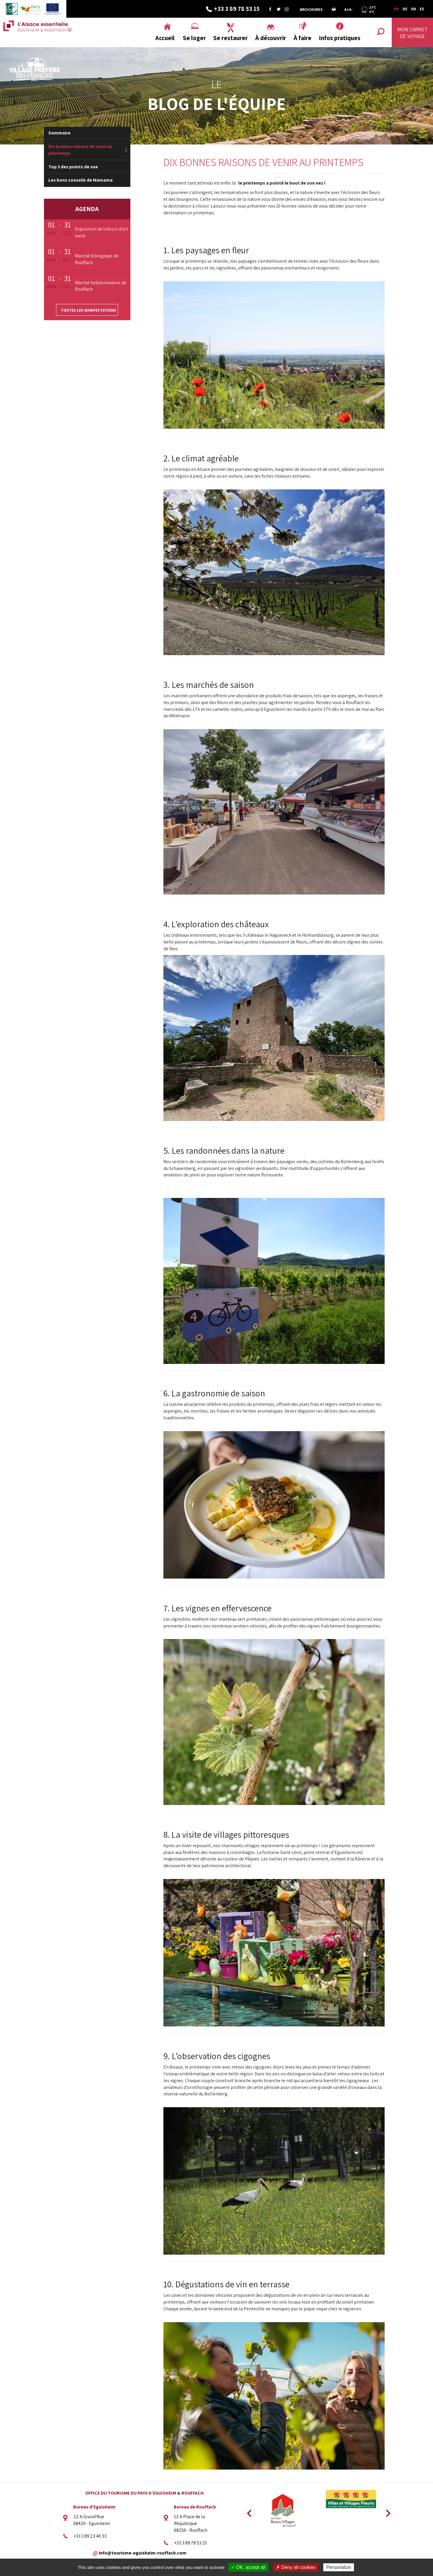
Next (386, 2511)
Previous (248, 2511)
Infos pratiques (339, 38)
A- (351, 9)
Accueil (165, 38)
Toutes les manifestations (88, 310)
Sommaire (59, 133)
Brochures (311, 9)
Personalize (338, 2567)
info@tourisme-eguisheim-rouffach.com (142, 2552)
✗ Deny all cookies (296, 2567)
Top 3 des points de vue (73, 167)
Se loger (194, 38)
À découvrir (270, 38)
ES (422, 8)
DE (405, 8)
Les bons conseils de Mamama (80, 180)
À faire (302, 38)
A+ (346, 9)
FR (396, 8)
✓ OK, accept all (248, 2567)
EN (413, 8)
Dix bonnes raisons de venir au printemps (80, 149)
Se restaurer (230, 38)
